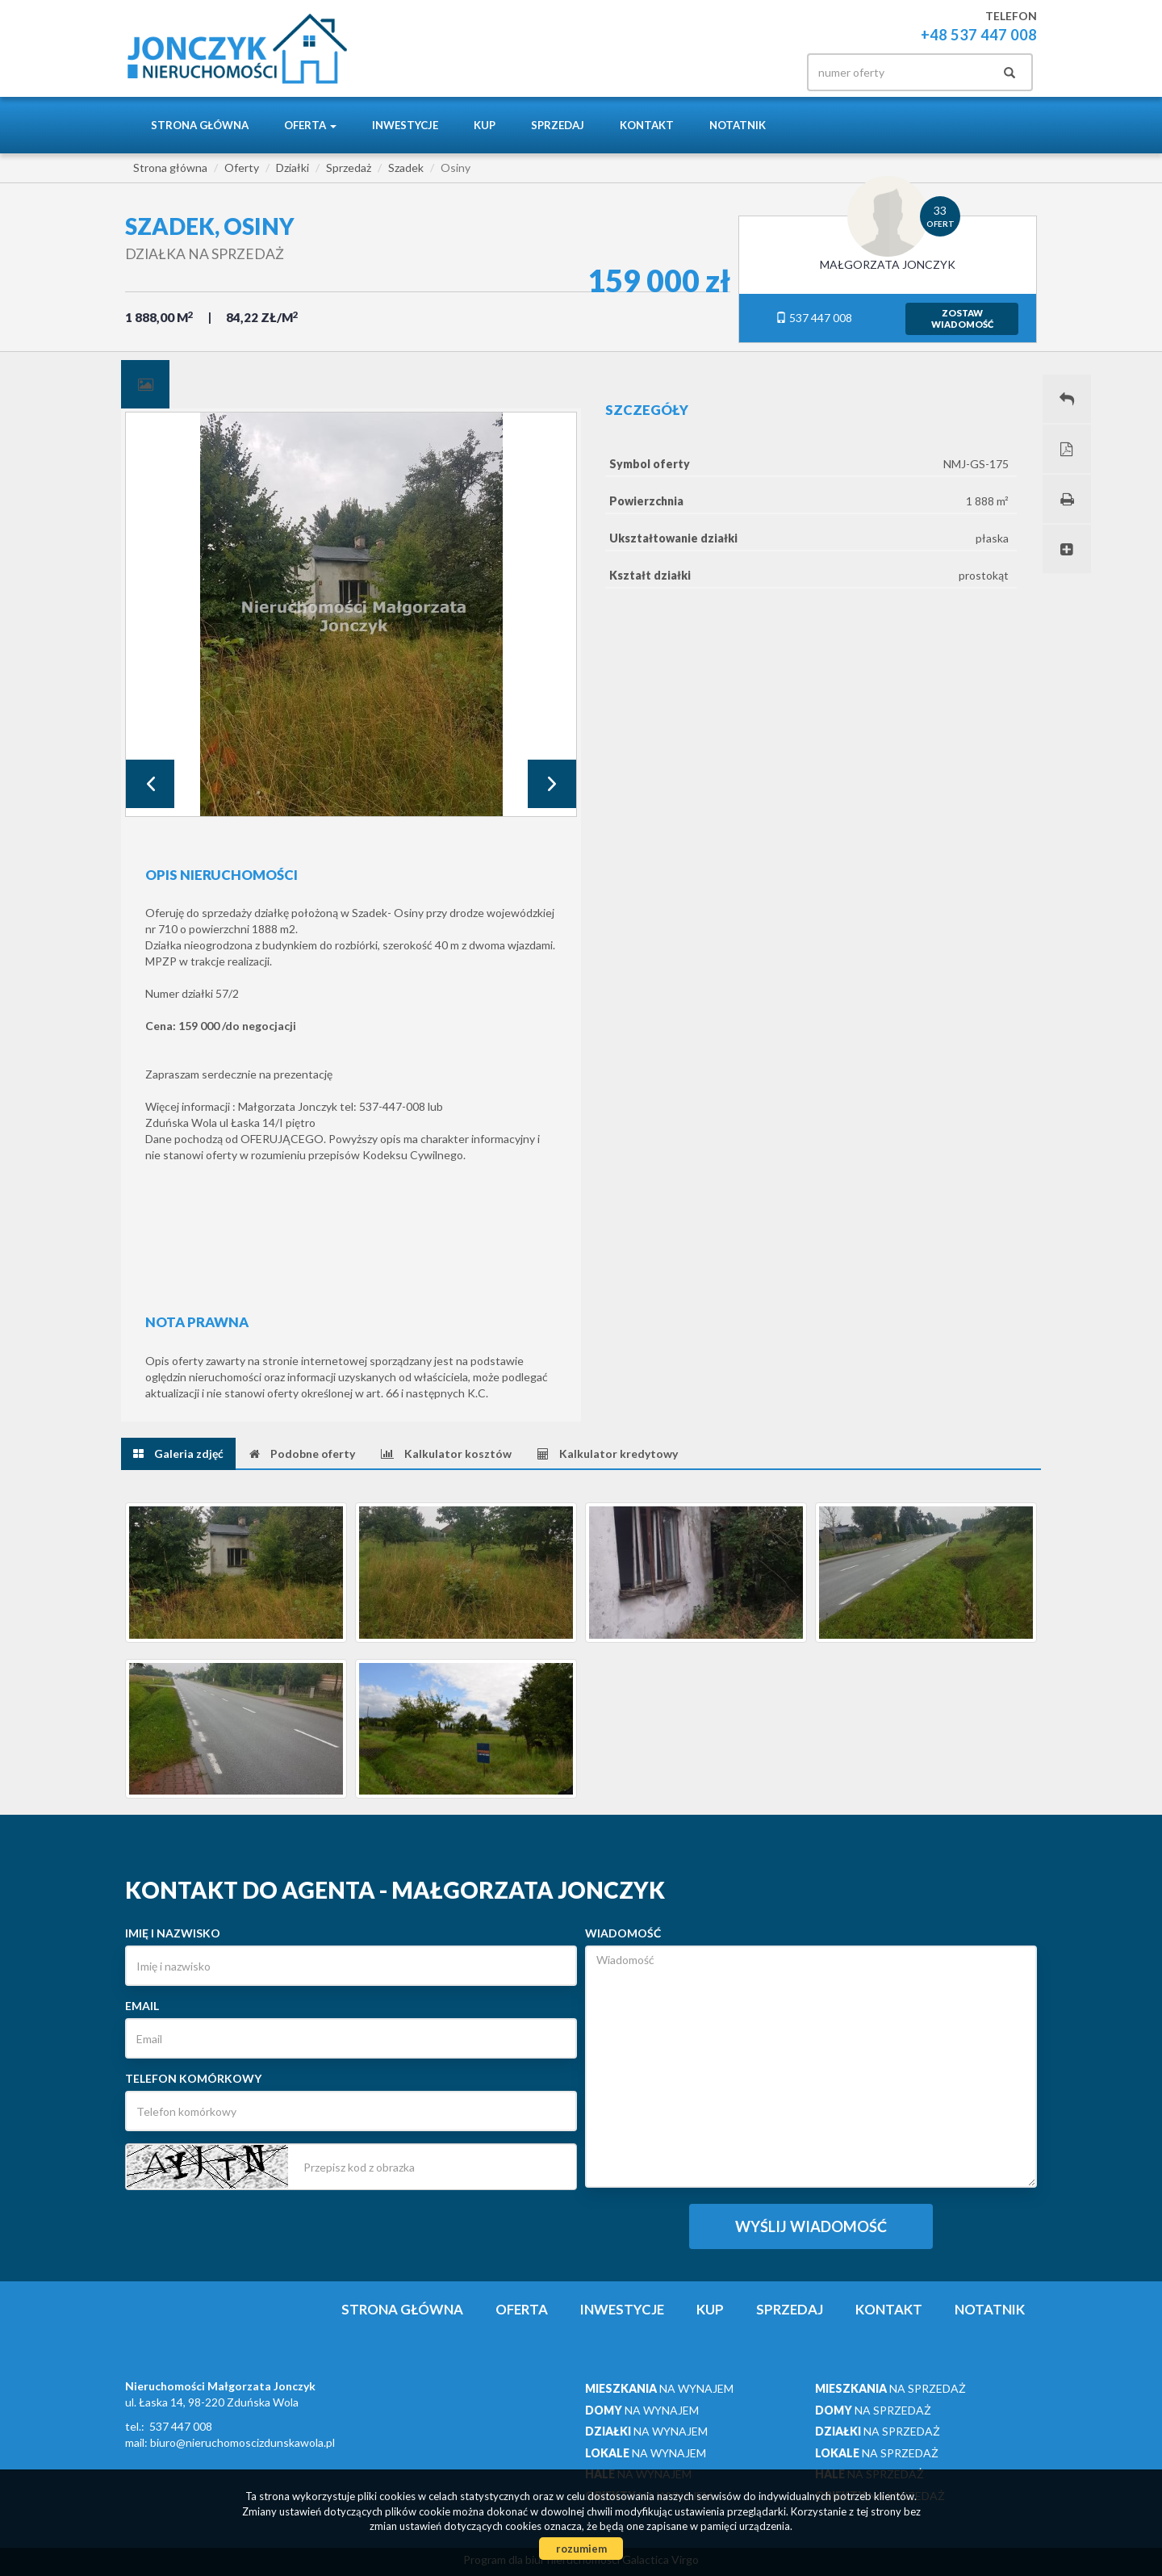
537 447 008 (813, 318)
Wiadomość (623, 1933)
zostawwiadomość (962, 318)
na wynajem (659, 2388)
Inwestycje (405, 125)
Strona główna (200, 125)
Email (142, 2006)
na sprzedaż (890, 2388)
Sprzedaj (557, 125)
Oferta (521, 2309)
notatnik (737, 125)
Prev (150, 784)
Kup (484, 125)
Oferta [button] (310, 125)
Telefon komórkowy (193, 2078)
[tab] (145, 384)
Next (552, 784)
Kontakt (647, 125)
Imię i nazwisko (172, 1933)
